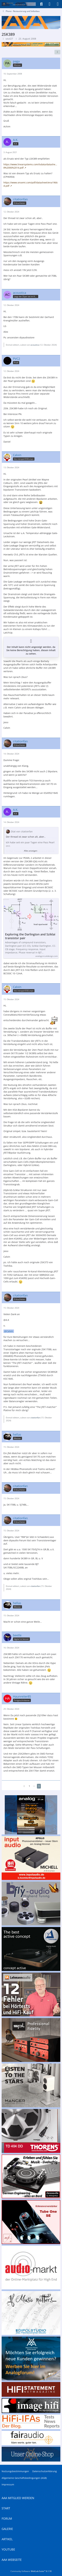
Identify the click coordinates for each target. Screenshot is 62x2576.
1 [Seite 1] (29, 1786)
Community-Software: (31, 2571)
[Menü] (57, 4)
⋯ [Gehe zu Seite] (34, 1786)
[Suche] (41, 4)
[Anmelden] (49, 4)
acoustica (35, 344)
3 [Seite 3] (39, 1786)
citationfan (35, 1417)
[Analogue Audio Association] (18, 4)
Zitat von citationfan (22, 831)
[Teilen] (57, 52)
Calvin (9, 1331)
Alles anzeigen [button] (30, 850)
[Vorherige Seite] (24, 1786)
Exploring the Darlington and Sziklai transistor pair (30, 936)
